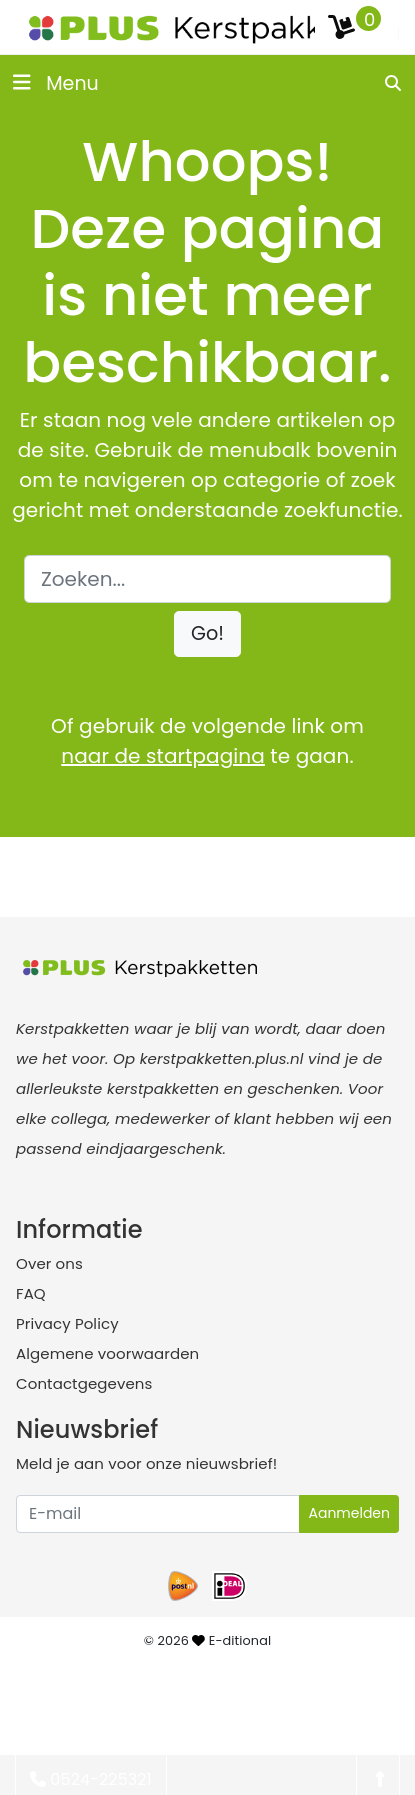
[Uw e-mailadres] (158, 1514)
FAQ (31, 1293)
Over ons (49, 1263)
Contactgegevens (84, 1383)
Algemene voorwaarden (107, 1353)
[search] (394, 83)
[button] (207, 634)
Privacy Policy (67, 1323)
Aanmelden (349, 1513)
